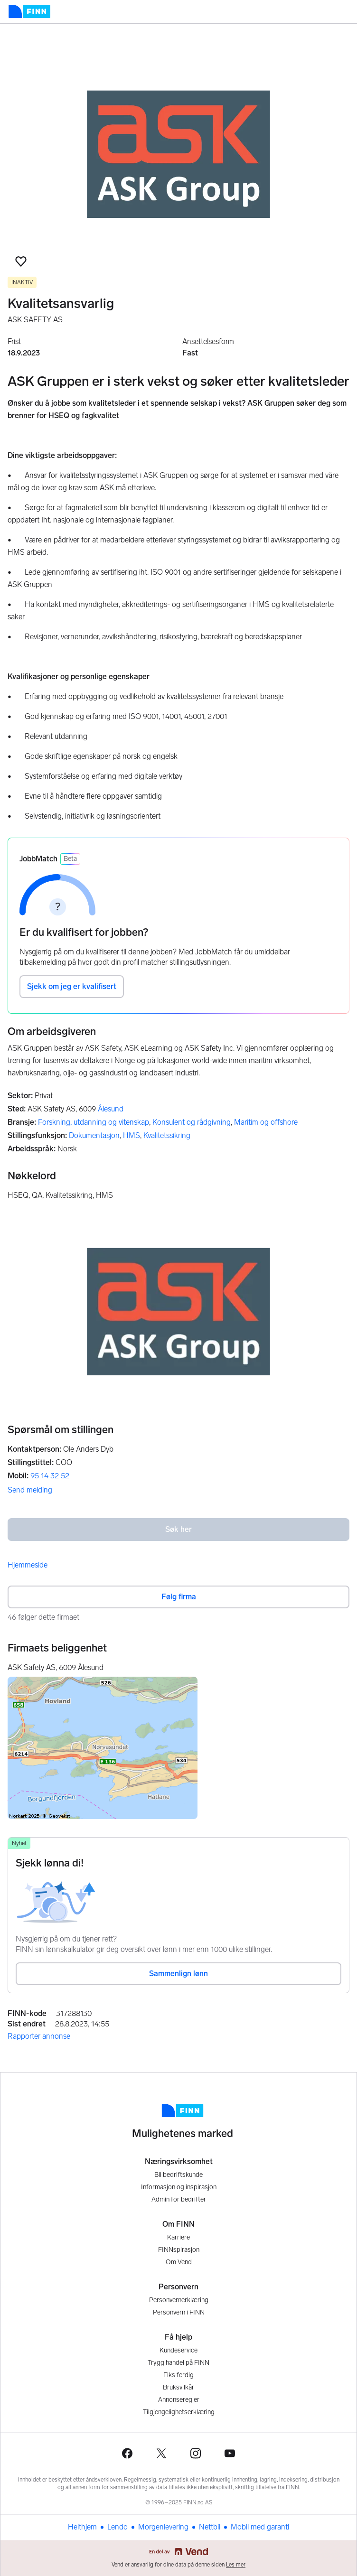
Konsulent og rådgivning (191, 1122)
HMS (131, 1135)
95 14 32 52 (49, 1475)
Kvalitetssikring (166, 1135)
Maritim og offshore (266, 1122)
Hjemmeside (27, 1564)
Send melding (30, 1489)
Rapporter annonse (39, 2036)
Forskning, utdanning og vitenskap (93, 1122)
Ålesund (110, 1108)
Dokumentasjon (94, 1135)
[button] (21, 261)
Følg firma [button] (178, 1596)
